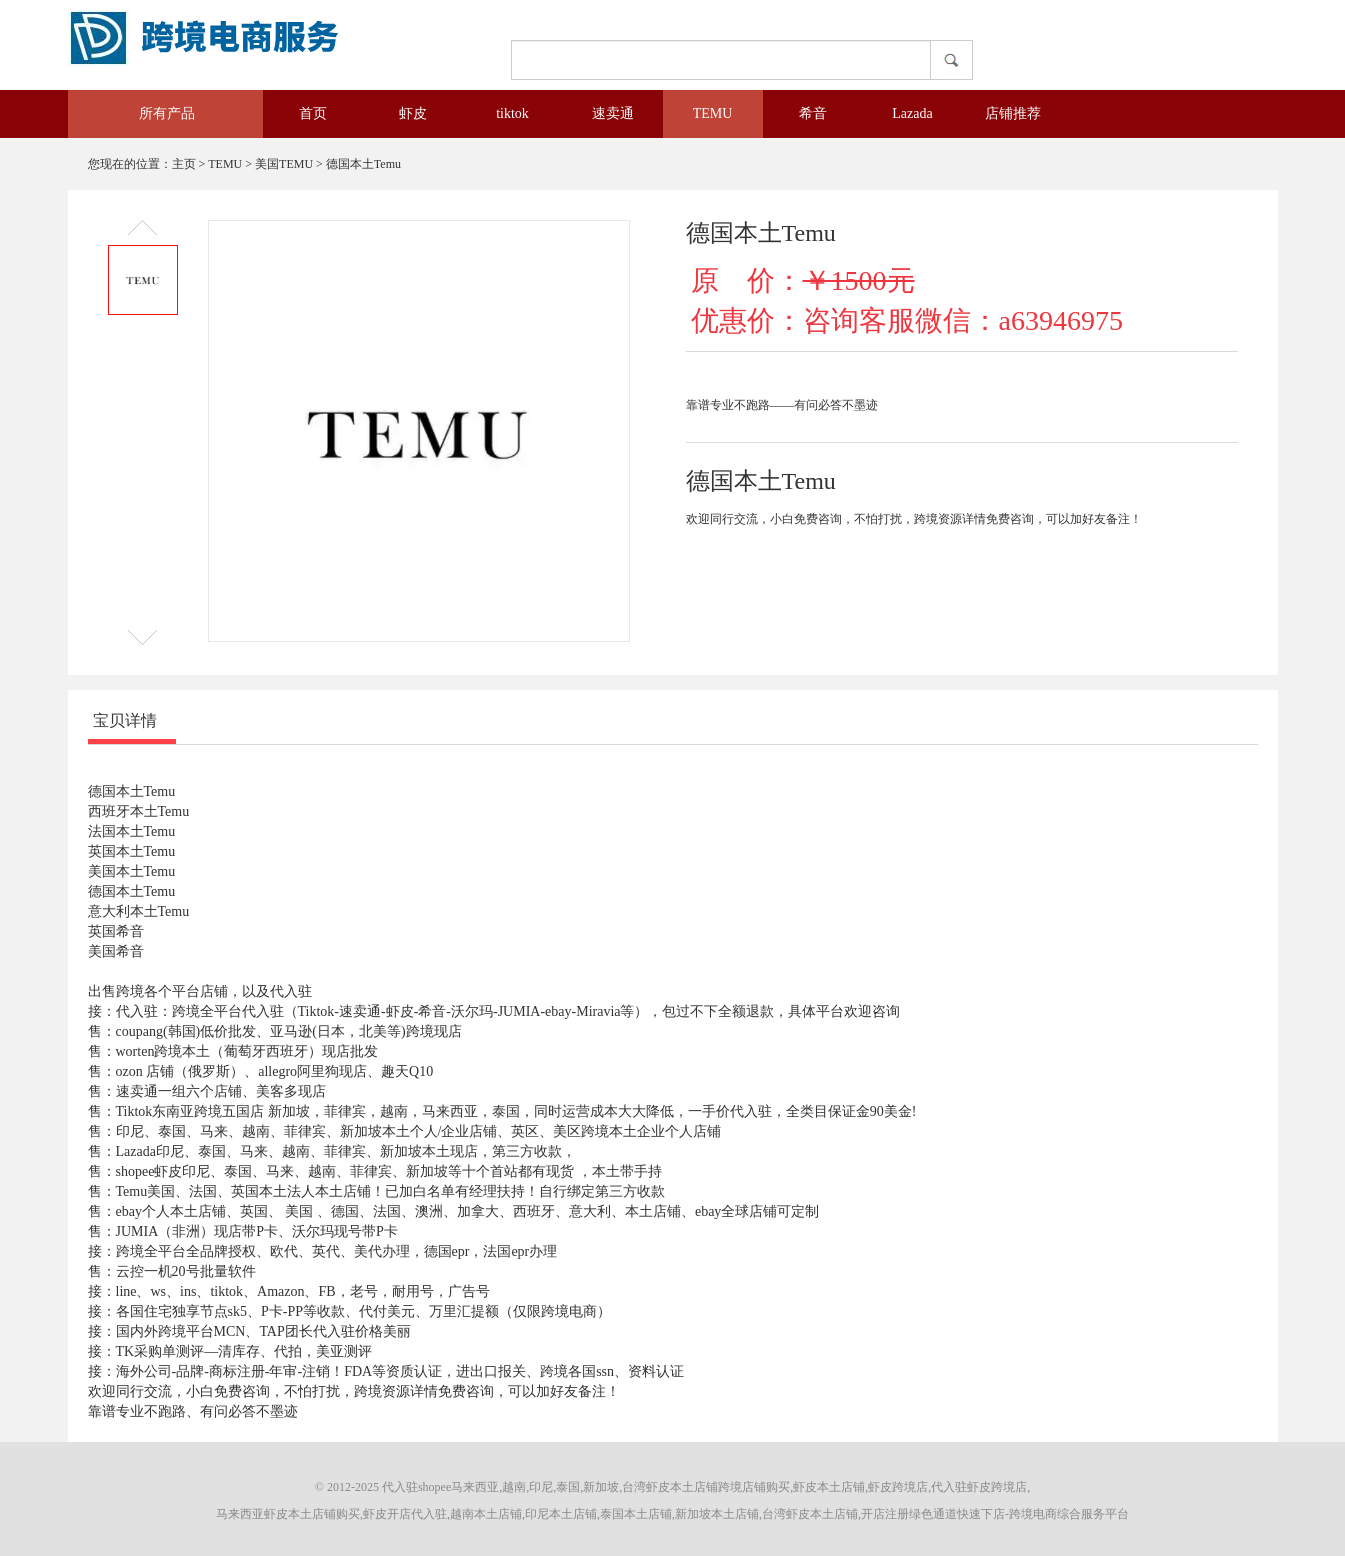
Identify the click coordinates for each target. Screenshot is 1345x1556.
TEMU (713, 113)
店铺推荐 (1013, 113)
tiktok (512, 113)
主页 (184, 164)
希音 (813, 113)
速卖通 (613, 113)
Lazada (912, 113)
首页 (313, 113)
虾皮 (413, 113)
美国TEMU (284, 164)
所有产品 (153, 113)
